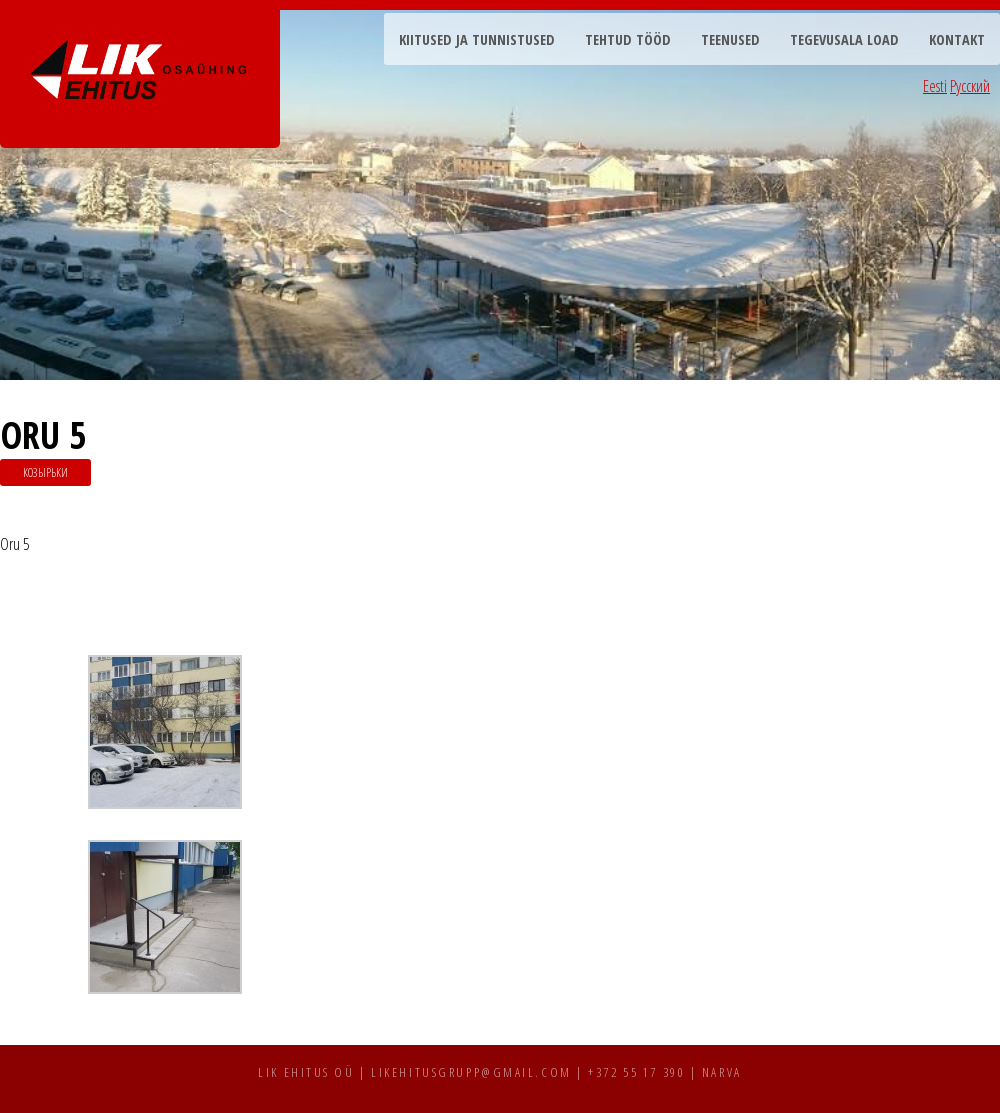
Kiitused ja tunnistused (477, 39)
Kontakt (957, 39)
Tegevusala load (844, 39)
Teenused (730, 39)
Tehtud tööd (628, 39)
